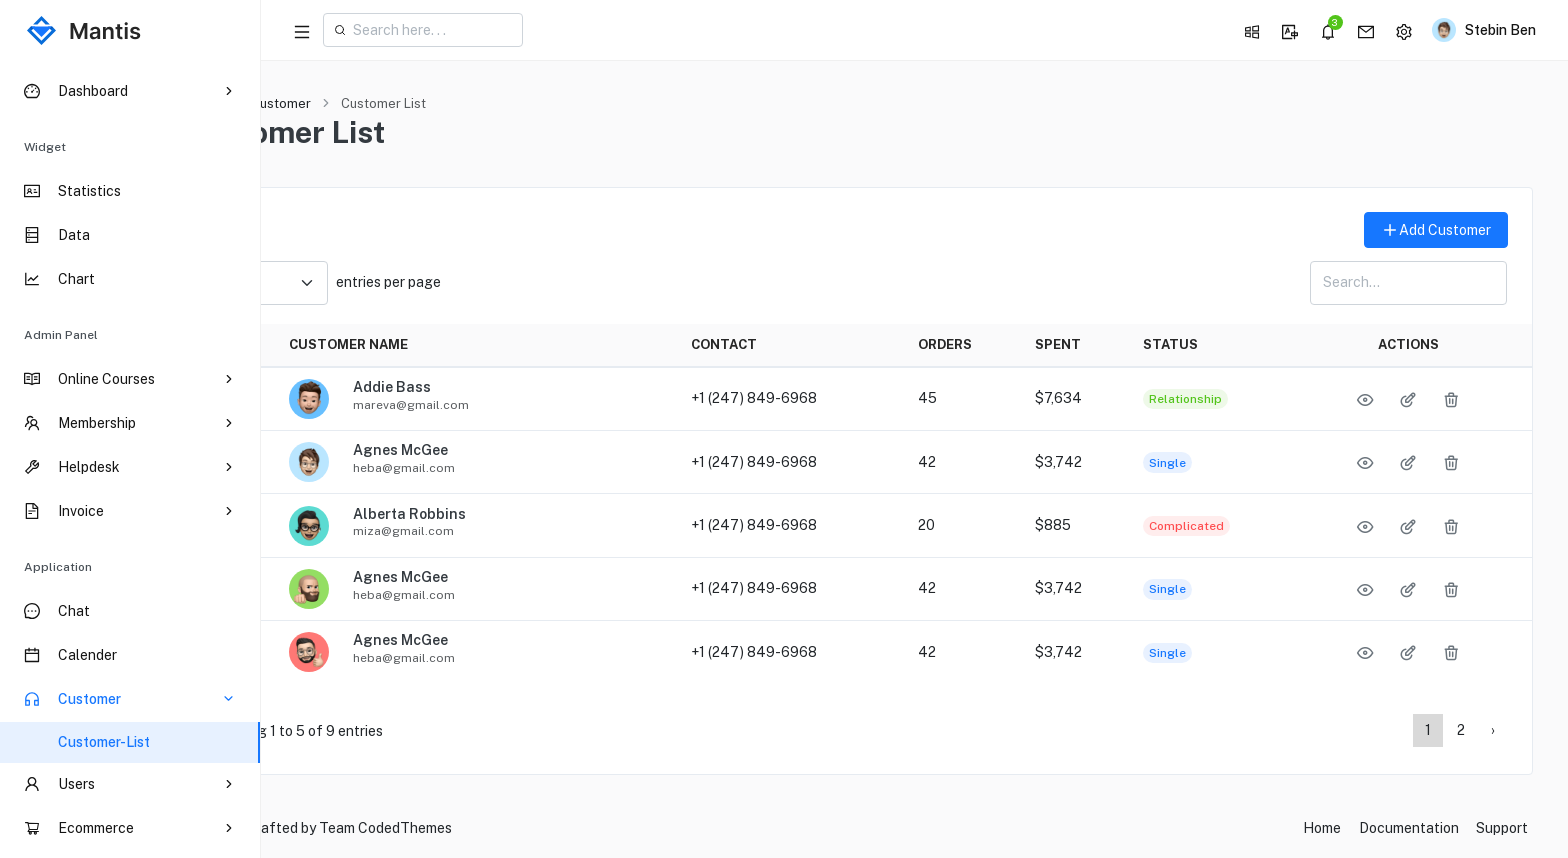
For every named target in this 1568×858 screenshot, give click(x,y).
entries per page (436, 283)
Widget (45, 147)
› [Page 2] (1493, 730)
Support (1502, 828)
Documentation (1409, 828)
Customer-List (104, 742)
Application (58, 567)
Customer (391, 103)
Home (313, 103)
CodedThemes (515, 828)
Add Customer (1436, 230)
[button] (1251, 30)
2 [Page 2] (1461, 730)
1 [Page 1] (1428, 730)
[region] (130, 459)
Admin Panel (61, 335)
